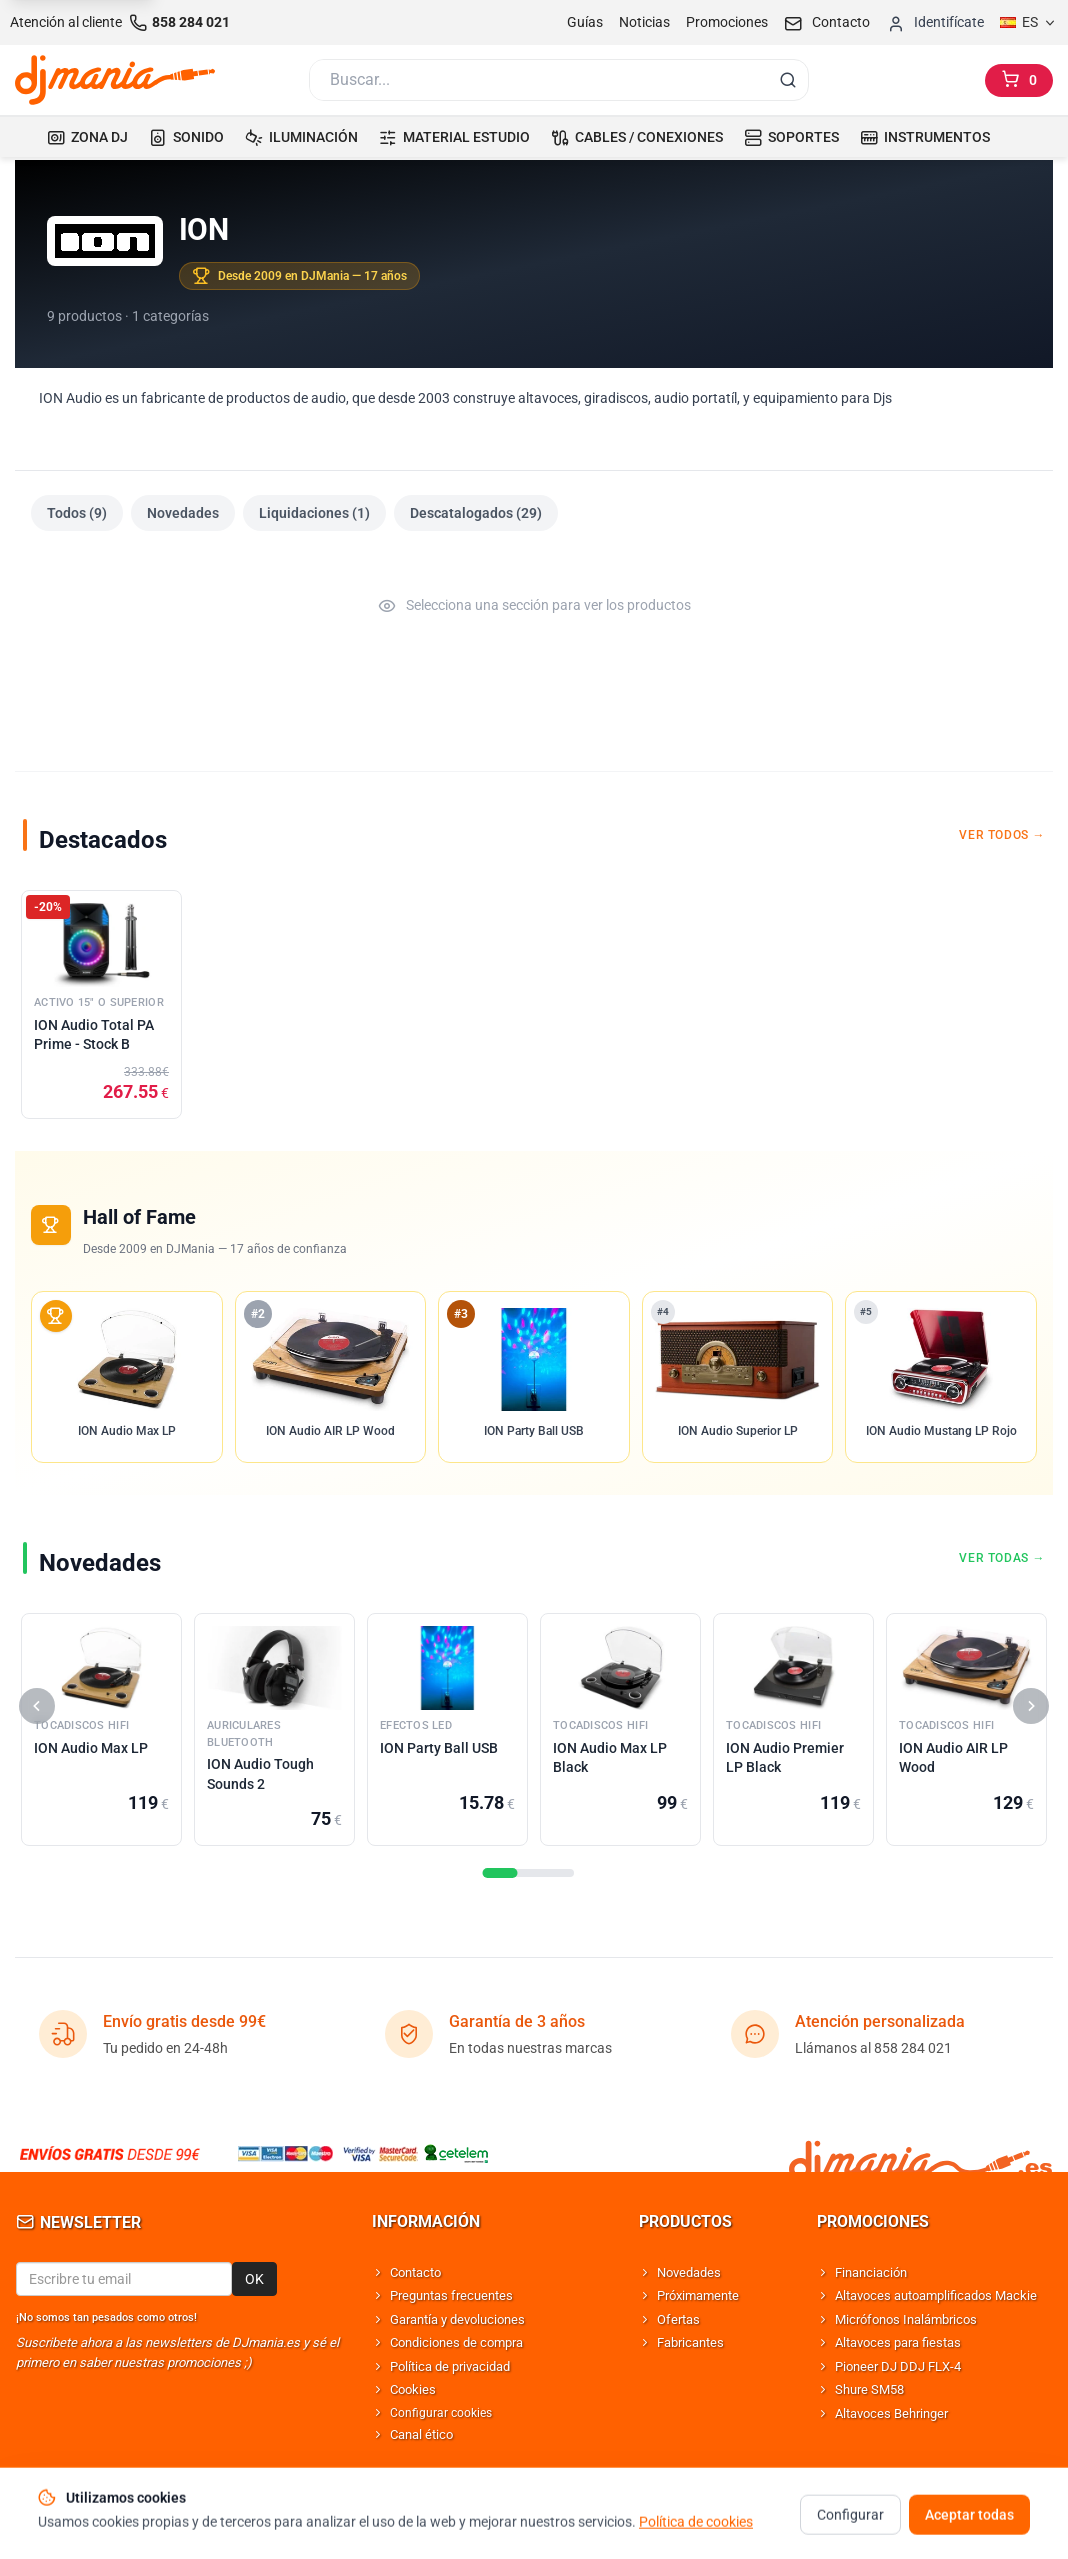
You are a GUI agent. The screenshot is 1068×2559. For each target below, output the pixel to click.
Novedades (183, 513)
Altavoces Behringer (891, 2413)
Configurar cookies (441, 2413)
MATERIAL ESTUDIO (454, 137)
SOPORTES (791, 137)
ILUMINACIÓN (301, 137)
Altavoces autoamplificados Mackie (936, 2295)
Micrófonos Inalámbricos (906, 2319)
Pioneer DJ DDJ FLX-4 (898, 2366)
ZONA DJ (87, 137)
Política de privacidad (450, 2366)
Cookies (413, 2389)
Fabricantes (690, 2342)
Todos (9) (77, 513)
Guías (585, 22)
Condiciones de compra (456, 2342)
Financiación (871, 2272)
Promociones (727, 22)
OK (254, 2279)
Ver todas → (1002, 1558)
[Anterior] (37, 1706)
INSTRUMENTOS (925, 137)
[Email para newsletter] (124, 2279)
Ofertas (678, 2319)
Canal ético (421, 2434)
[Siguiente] (1031, 1706)
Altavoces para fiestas (898, 2342)
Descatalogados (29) (476, 513)
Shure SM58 (869, 2389)
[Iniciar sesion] (935, 22)
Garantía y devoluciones (457, 2319)
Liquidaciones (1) (314, 513)
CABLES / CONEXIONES (637, 137)
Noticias (644, 22)
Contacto (415, 2272)
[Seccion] (500, 1873)
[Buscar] (537, 80)
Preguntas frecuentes (451, 2295)
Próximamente (698, 2295)
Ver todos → (1002, 835)
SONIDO (186, 137)
